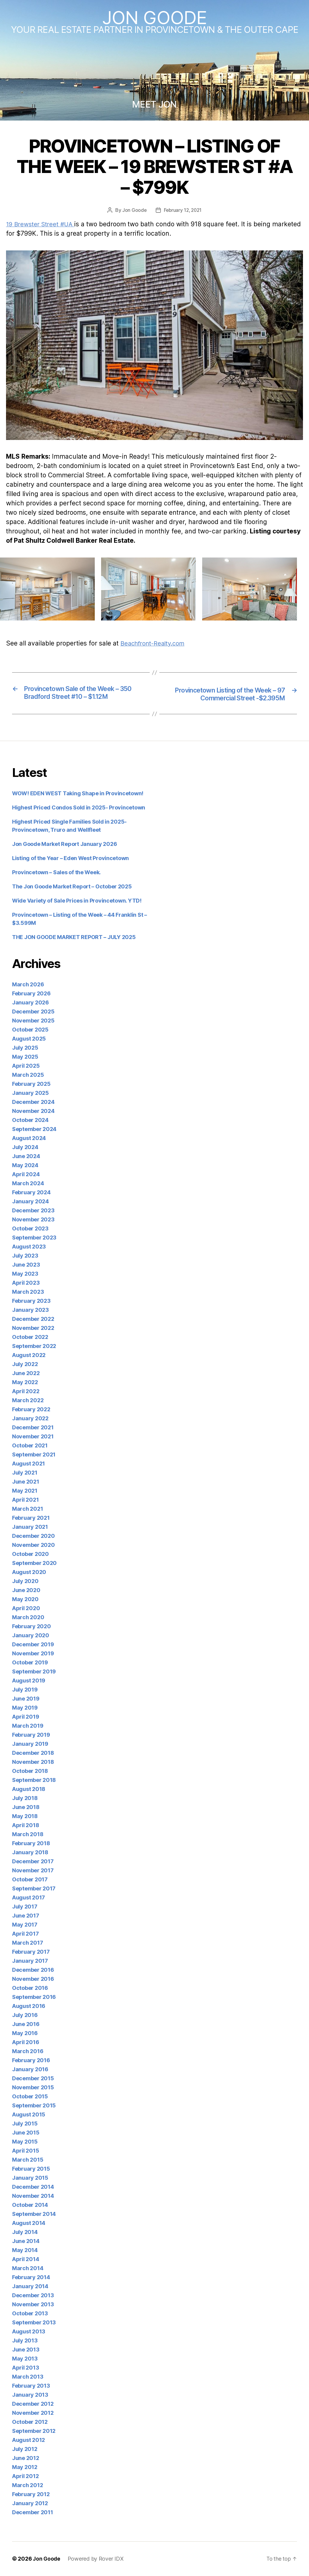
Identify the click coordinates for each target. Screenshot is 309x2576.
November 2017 (33, 1871)
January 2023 (30, 1310)
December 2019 (33, 1644)
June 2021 (25, 1482)
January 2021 (30, 1527)
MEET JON (154, 104)
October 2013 (30, 2314)
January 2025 (30, 1093)
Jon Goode (154, 17)
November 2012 (33, 2413)
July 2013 (25, 2341)
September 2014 (34, 2214)
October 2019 (30, 1663)
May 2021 (24, 1491)
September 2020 (34, 1563)
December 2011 (32, 2512)
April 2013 (25, 2368)
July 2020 (25, 1581)
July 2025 (25, 1048)
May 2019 (25, 1708)
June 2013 (26, 2350)
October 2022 (30, 1337)
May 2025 (25, 1057)
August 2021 (28, 1464)
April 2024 (26, 1174)
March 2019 (27, 1726)
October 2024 (30, 1120)
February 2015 (31, 2169)
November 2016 (33, 1979)
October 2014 (30, 2205)
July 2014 (25, 2232)
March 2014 (27, 2268)
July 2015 (25, 2124)
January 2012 (30, 2503)
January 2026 (30, 1003)
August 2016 (28, 2006)
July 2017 (24, 1907)
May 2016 (25, 2033)
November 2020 (33, 1545)
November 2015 (33, 2087)
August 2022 (29, 1355)
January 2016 (30, 2069)
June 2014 (26, 2241)
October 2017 (30, 1880)
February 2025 (31, 1084)
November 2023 (33, 1220)
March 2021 (27, 1509)
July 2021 (24, 1473)
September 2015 (34, 2106)
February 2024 (31, 1192)
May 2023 (25, 1274)
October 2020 (30, 1554)
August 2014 (28, 2223)
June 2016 (26, 2024)
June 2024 (26, 1156)
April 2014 (25, 2259)
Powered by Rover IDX (96, 2559)
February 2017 (31, 1952)
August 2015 (28, 2115)
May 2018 (25, 1816)
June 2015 (26, 2133)
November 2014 (33, 2196)
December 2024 (33, 1102)
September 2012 (34, 2431)
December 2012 (33, 2404)
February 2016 (31, 2060)
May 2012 (24, 2467)
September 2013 (34, 2323)
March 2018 (27, 1834)
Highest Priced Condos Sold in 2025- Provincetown (78, 808)
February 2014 (31, 2277)
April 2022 (25, 1391)
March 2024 (28, 1183)
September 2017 (34, 1889)
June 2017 (25, 1916)
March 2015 (27, 2160)
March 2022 (27, 1400)
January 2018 (30, 1852)
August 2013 (28, 2332)
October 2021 (30, 1446)
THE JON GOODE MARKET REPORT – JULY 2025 (73, 937)
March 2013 (27, 2377)
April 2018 (25, 1825)
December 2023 (33, 1211)
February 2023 (31, 1301)
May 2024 (25, 1165)
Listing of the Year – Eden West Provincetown (70, 858)
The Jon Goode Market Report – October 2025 (72, 887)
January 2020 (30, 1635)
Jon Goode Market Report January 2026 (64, 844)
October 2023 (30, 1229)
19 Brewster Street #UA (42, 224)
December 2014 (33, 2187)
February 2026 (31, 994)
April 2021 (25, 1500)
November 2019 (33, 1654)
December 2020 (33, 1536)
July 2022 (25, 1364)
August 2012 (28, 2440)
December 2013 (33, 2295)
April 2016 (25, 2042)
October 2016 (30, 1988)
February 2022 (31, 1409)
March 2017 (27, 1943)
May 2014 (25, 2250)
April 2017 (25, 1934)
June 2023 (26, 1265)
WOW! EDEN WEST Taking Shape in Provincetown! (77, 793)
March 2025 (28, 1075)
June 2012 (25, 2458)
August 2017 (28, 1898)
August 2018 (28, 1789)
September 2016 (34, 1997)
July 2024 (25, 1147)
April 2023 (26, 1283)
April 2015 (25, 2151)
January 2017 (30, 1961)
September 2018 (34, 1780)
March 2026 (28, 985)
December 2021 (33, 1428)
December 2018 (33, 1753)
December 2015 (33, 2078)
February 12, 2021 (183, 210)
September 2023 (34, 1238)
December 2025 (33, 1012)
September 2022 (34, 1346)
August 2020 (29, 1572)
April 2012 (25, 2476)
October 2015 (30, 2097)
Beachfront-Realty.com (155, 643)
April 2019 (25, 1717)
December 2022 (33, 1319)
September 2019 (34, 1672)
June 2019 (26, 1699)
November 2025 (33, 1021)
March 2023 (28, 1292)
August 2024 (29, 1138)
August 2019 (28, 1681)
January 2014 (30, 2286)
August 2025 (29, 1039)
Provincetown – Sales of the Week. (56, 872)
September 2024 (34, 1129)
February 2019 (31, 1735)
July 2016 (25, 2015)
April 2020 (26, 1608)
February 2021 (31, 1518)
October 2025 (30, 1030)
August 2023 (29, 1247)
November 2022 (33, 1328)
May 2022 (25, 1382)
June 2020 (26, 1590)
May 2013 (25, 2359)
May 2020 (25, 1599)
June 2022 (26, 1373)
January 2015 (30, 2178)
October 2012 (30, 2422)
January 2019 (30, 1744)
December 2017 (33, 1861)
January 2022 (30, 1418)
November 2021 (33, 1437)
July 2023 (25, 1256)
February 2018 (31, 1843)
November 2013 (33, 2304)
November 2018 (33, 1762)
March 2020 (28, 1617)
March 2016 (27, 2051)
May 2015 (25, 2142)
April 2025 (26, 1066)
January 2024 (30, 1201)
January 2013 (30, 2395)
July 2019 (25, 1690)
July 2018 (25, 1798)
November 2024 (33, 1111)
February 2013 (31, 2386)
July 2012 (24, 2449)
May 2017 (24, 1925)
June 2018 (26, 1807)
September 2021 (34, 1455)
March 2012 (27, 2485)
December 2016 (33, 1970)
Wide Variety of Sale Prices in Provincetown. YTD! (77, 901)
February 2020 (31, 1626)
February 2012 (31, 2494)
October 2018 (30, 1771)
